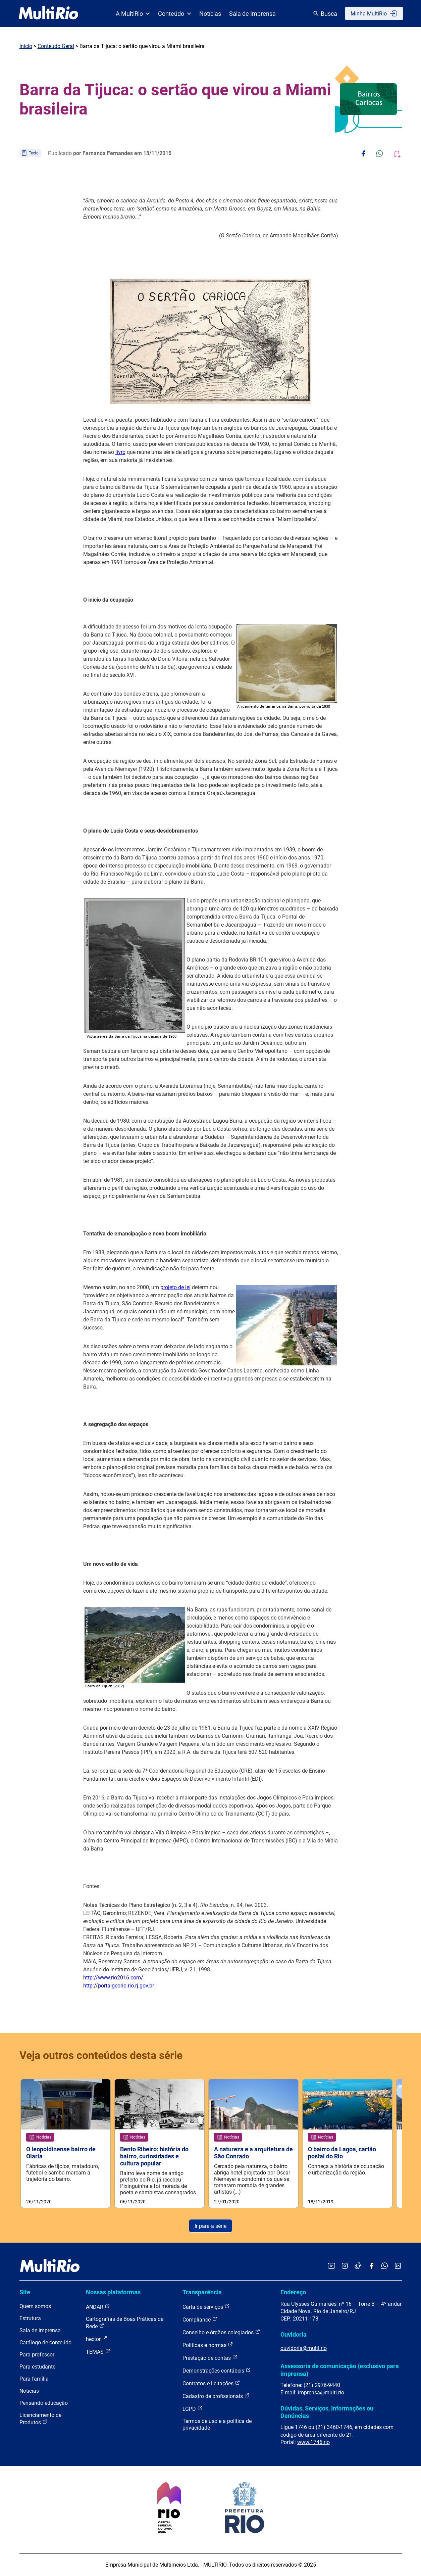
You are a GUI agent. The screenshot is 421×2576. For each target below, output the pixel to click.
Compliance (199, 2319)
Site (24, 2292)
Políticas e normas (207, 2344)
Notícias (210, 13)
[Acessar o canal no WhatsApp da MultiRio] (384, 2266)
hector (96, 2338)
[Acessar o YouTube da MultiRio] (331, 2266)
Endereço (293, 2292)
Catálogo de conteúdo (45, 2342)
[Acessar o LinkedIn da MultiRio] (398, 2266)
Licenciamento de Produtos (40, 2419)
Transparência (202, 2292)
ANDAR (98, 2306)
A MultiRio (133, 13)
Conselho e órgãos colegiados (221, 2332)
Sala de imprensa (40, 2330)
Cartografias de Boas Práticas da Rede (125, 2323)
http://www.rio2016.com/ (113, 1977)
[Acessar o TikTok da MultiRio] (358, 2266)
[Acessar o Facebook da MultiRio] (371, 2266)
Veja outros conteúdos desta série (100, 2055)
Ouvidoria (293, 2334)
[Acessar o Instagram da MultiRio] (344, 2266)
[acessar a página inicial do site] (48, 13)
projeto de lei (175, 1287)
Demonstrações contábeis (216, 2370)
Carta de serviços (206, 2306)
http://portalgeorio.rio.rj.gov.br (118, 1985)
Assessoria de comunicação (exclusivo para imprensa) (339, 2369)
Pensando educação (43, 2403)
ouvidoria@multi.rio (303, 2348)
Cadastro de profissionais (216, 2395)
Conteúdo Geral (56, 46)
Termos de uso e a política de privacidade (217, 2424)
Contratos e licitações (211, 2383)
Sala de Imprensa (252, 13)
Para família (34, 2379)
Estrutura (30, 2318)
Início (25, 46)
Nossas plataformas (113, 2292)
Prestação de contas (210, 2357)
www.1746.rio (313, 2442)
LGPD (192, 2408)
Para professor (36, 2354)
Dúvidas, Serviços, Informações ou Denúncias (326, 2412)
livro (120, 452)
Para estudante (37, 2366)
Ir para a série (210, 2226)
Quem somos (35, 2306)
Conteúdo (174, 13)
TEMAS (98, 2351)
